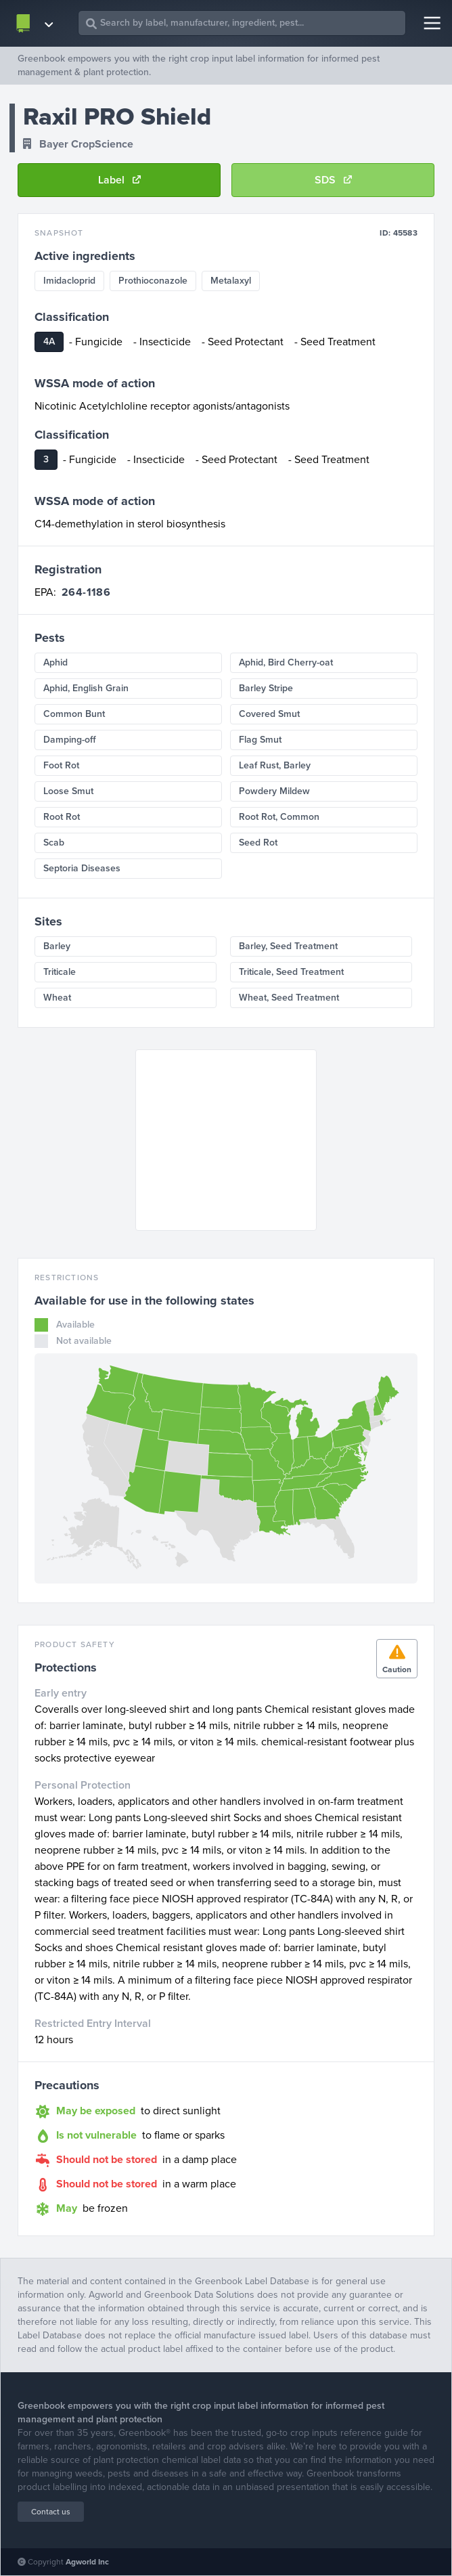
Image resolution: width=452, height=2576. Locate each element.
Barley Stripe (266, 688)
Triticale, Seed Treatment (291, 972)
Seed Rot (258, 842)
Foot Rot (61, 765)
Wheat (57, 997)
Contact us (50, 2511)
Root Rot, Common (279, 817)
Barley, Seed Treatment (288, 946)
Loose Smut (68, 791)
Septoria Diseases (81, 868)
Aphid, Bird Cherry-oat (286, 662)
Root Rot (61, 817)
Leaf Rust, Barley (275, 765)
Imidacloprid (69, 280)
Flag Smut (260, 739)
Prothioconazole (152, 280)
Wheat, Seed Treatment (289, 997)
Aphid (55, 662)
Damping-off (69, 739)
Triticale (59, 972)
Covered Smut (269, 714)
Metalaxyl (230, 280)
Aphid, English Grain (86, 688)
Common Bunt (74, 714)
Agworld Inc (87, 2562)
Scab (53, 842)
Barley (56, 946)
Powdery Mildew (274, 791)
